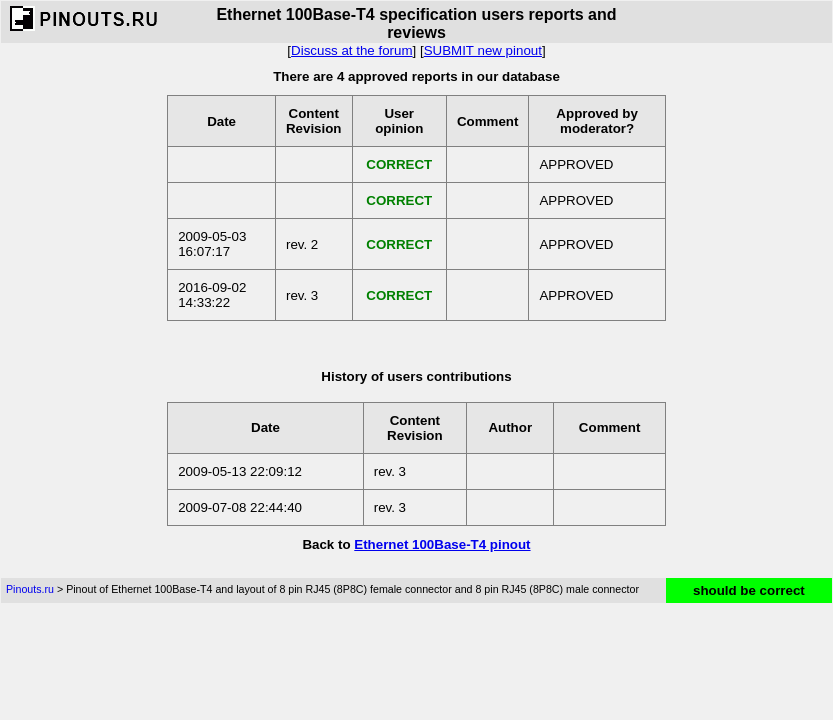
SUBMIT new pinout (483, 50)
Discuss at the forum (351, 50)
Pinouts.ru (30, 589)
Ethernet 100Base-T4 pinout (442, 544)
